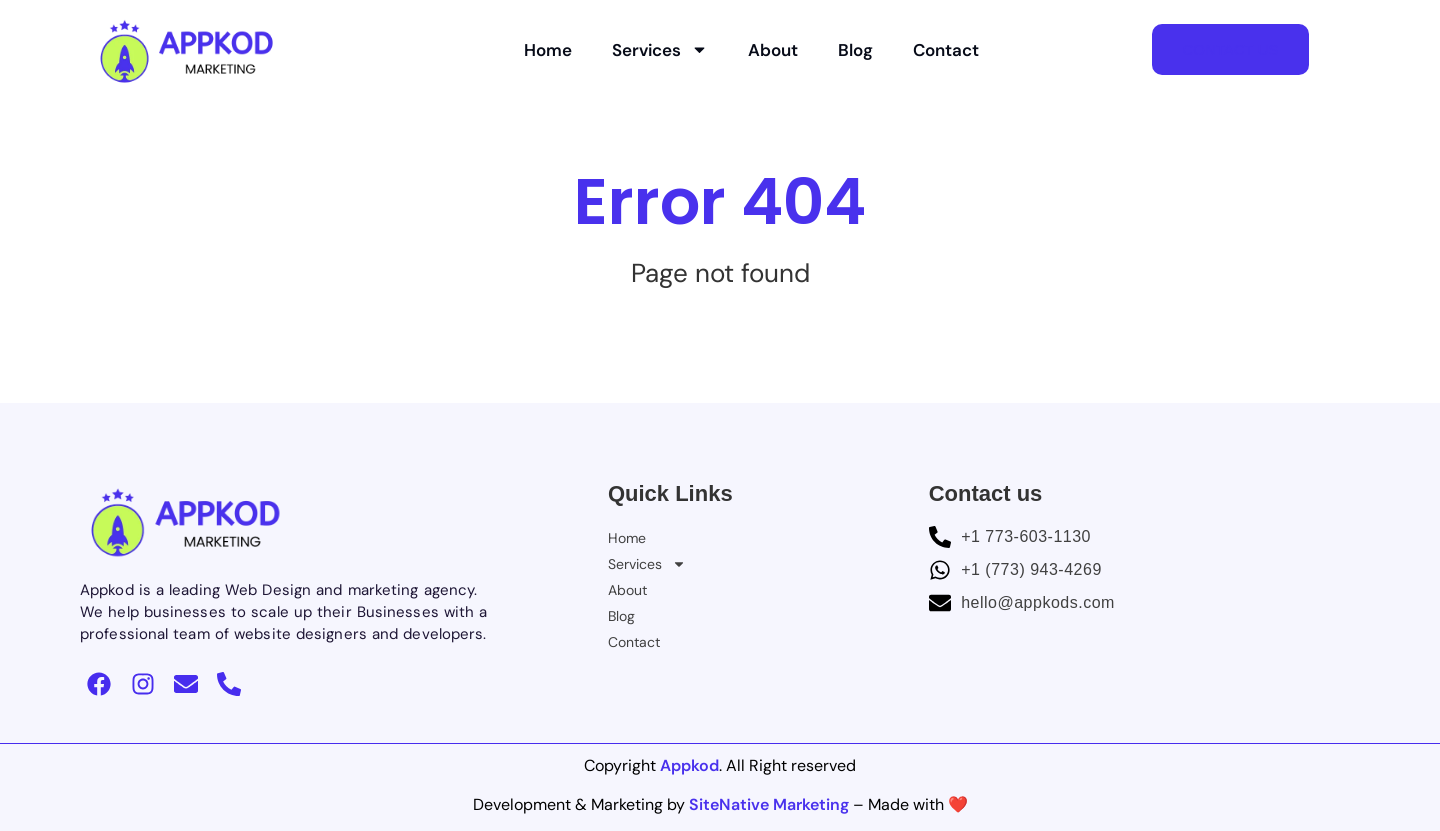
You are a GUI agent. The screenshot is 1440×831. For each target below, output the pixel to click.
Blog (855, 50)
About (773, 50)
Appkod (689, 765)
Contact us (986, 493)
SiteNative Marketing (769, 804)
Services (660, 49)
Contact (946, 50)
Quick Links (670, 493)
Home (548, 50)
